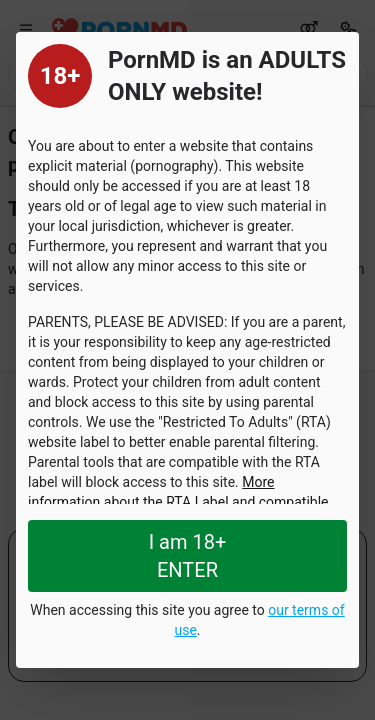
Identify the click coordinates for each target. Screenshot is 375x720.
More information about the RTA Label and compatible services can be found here (178, 502)
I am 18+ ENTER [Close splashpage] (188, 556)
